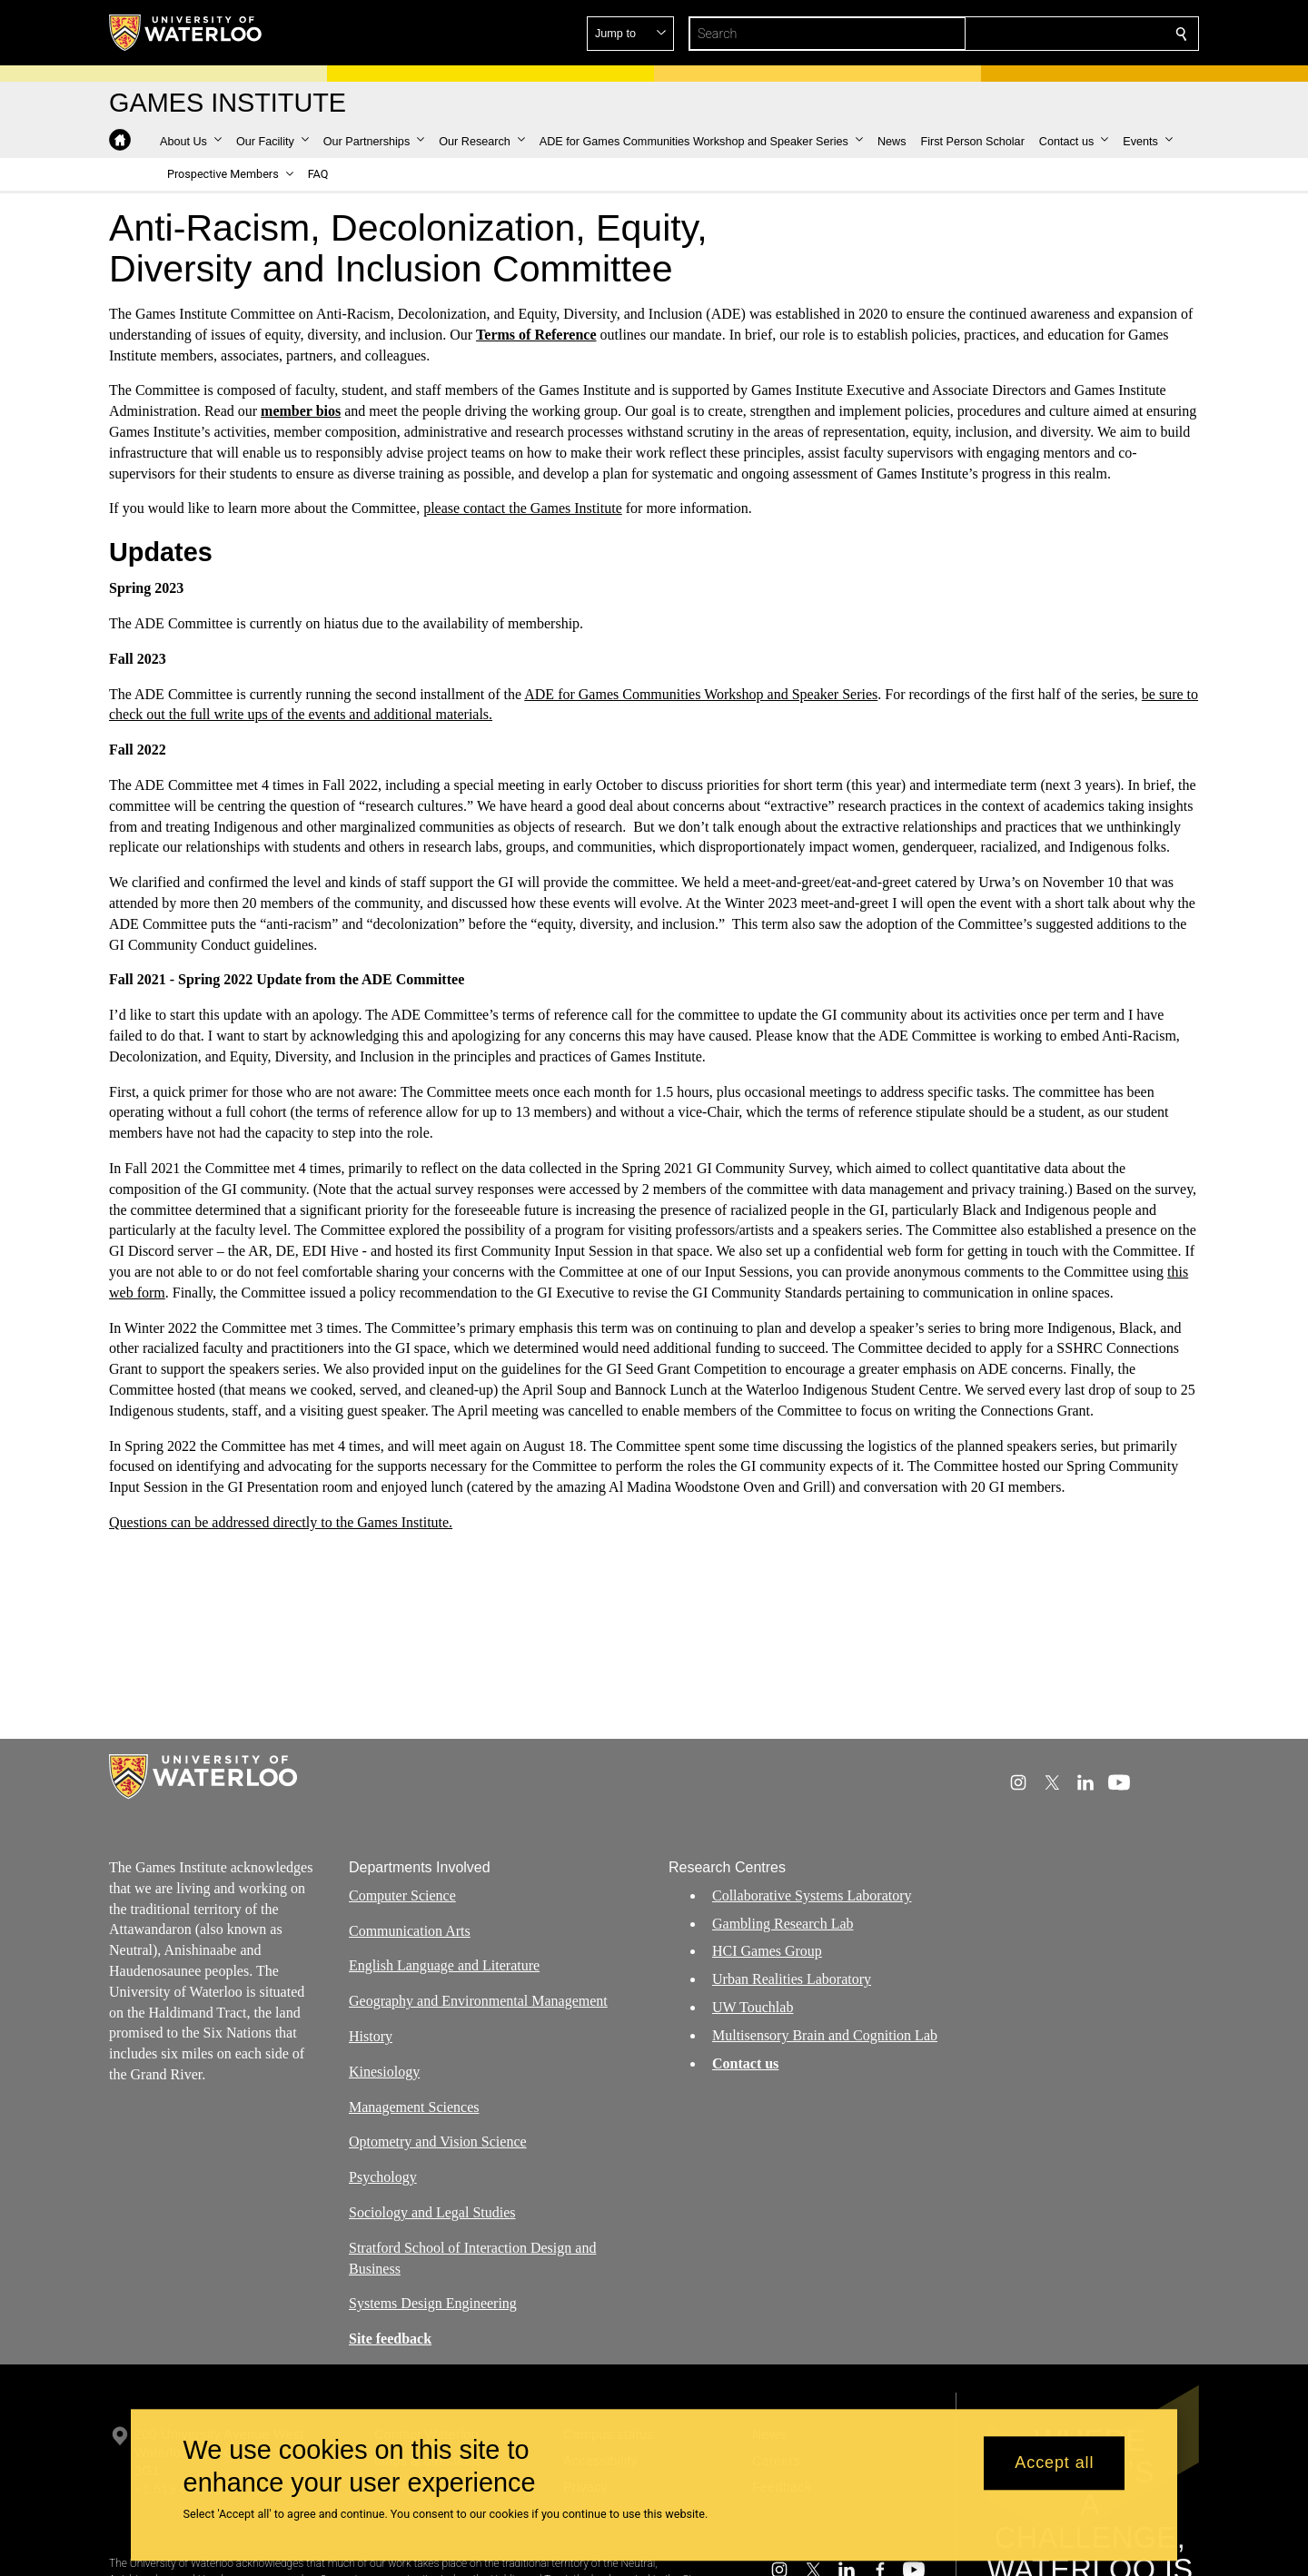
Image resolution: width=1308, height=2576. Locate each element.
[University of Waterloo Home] (186, 33)
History (370, 2036)
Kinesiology (384, 2070)
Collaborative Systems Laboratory (812, 1894)
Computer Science (402, 1894)
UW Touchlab (752, 2007)
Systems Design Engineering (433, 2303)
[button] (1050, 33)
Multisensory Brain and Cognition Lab (824, 2034)
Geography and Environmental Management (478, 2000)
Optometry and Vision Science (438, 2141)
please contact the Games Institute (522, 508)
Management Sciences (414, 2106)
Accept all (1054, 2463)
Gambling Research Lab (783, 1922)
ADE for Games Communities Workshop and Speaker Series (700, 694)
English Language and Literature (444, 1965)
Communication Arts (410, 1930)
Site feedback (390, 2338)
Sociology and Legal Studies (432, 2212)
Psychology (383, 2177)
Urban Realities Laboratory (791, 1979)
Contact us (745, 2062)
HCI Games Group (767, 1951)
